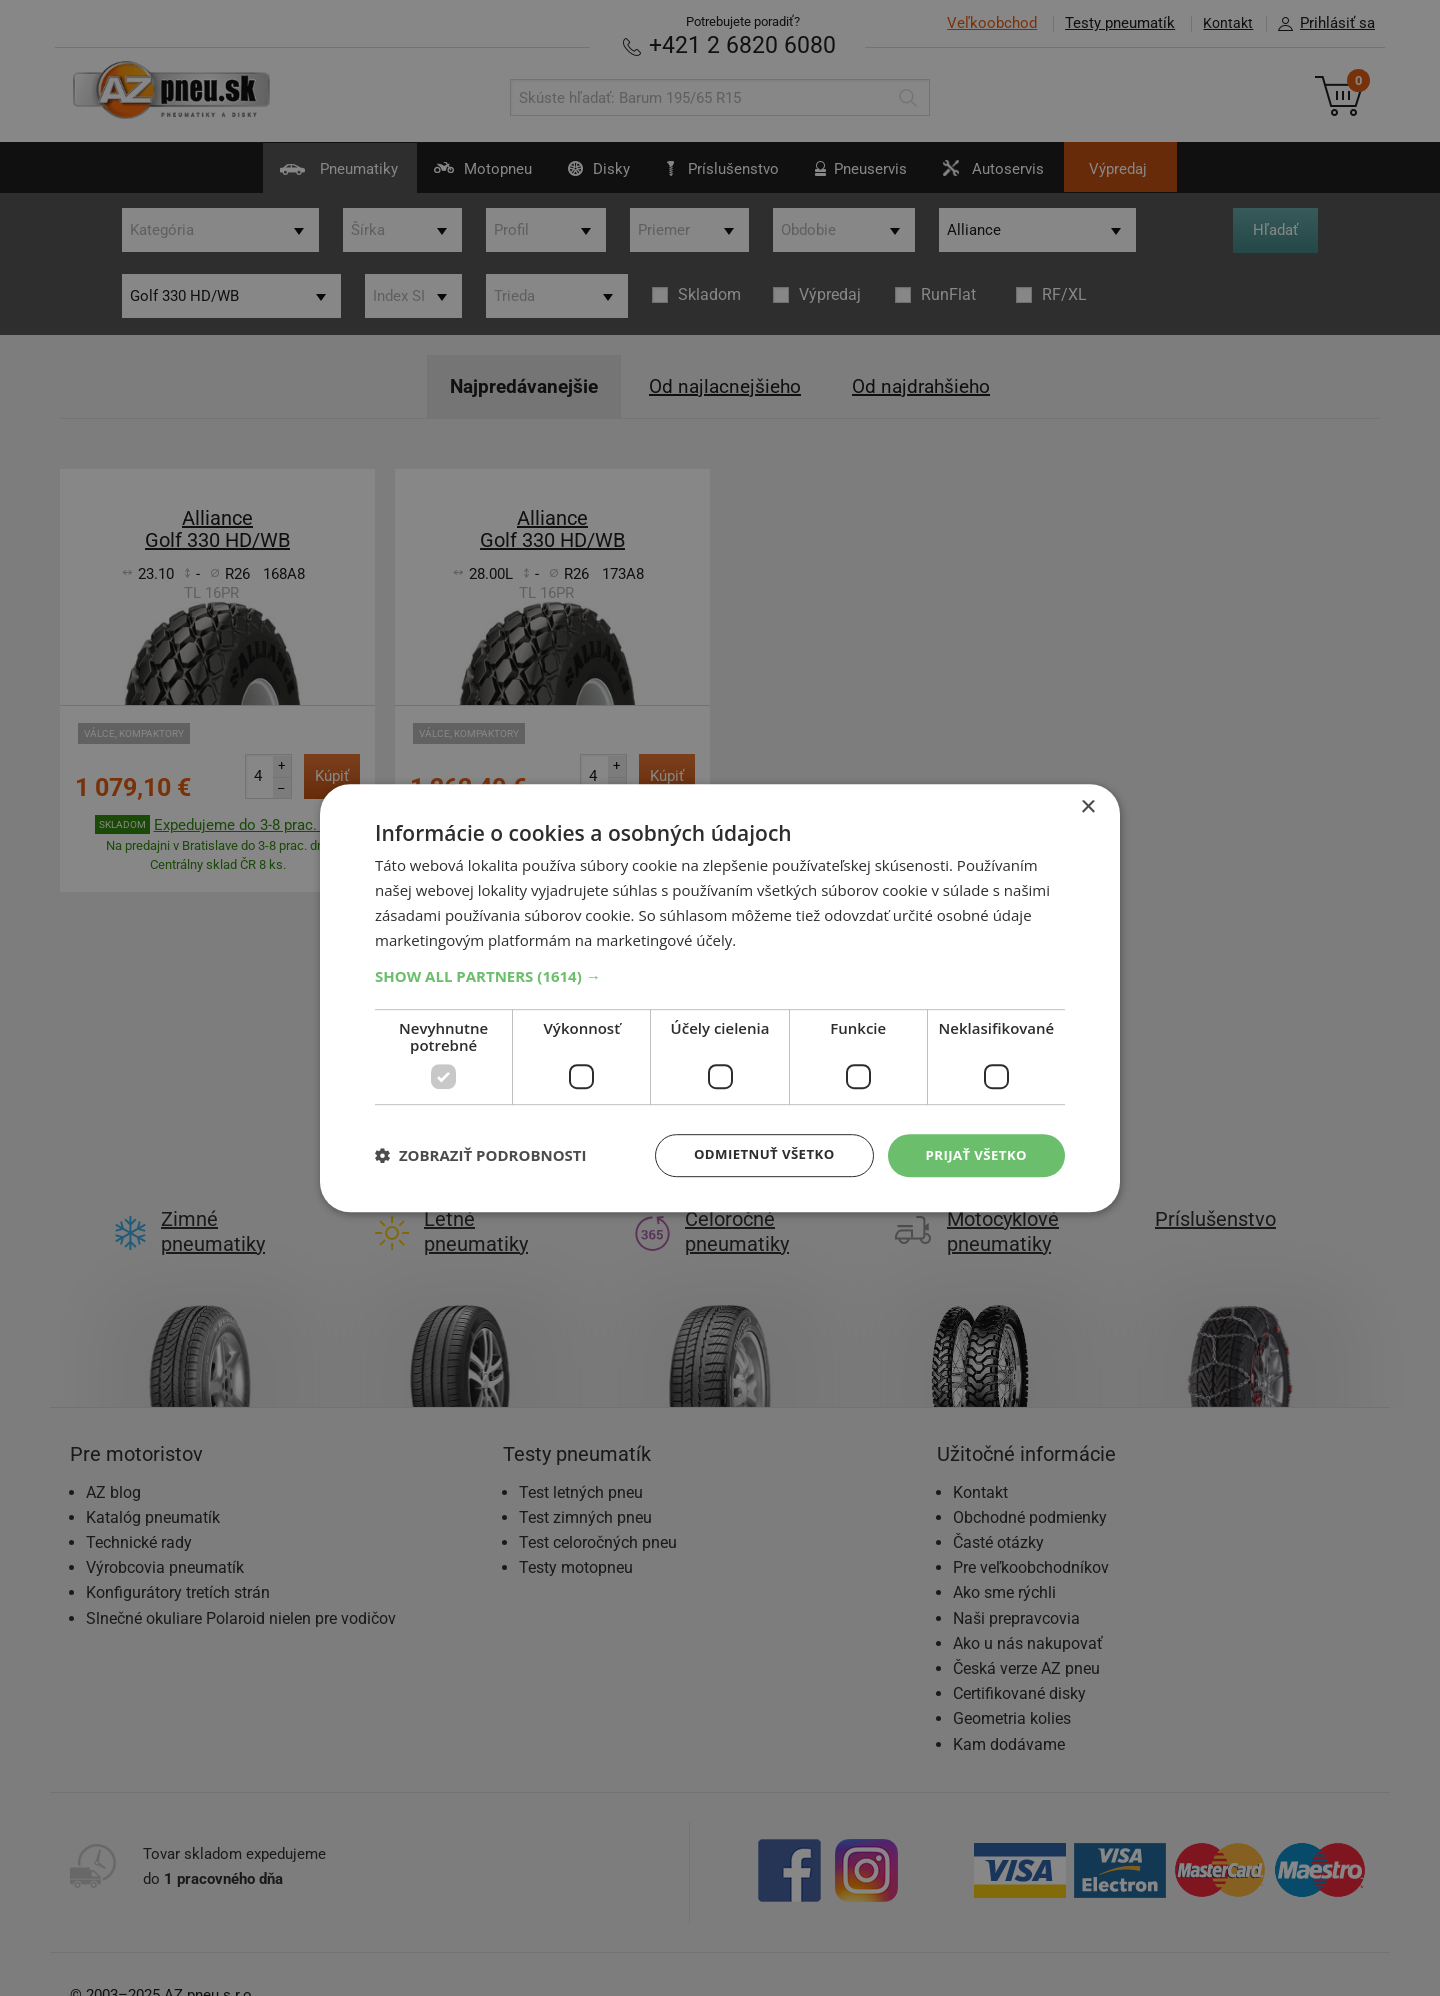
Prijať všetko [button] (973, 1154)
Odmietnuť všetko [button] (754, 1154)
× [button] (1087, 806)
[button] (720, 975)
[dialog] (720, 998)
